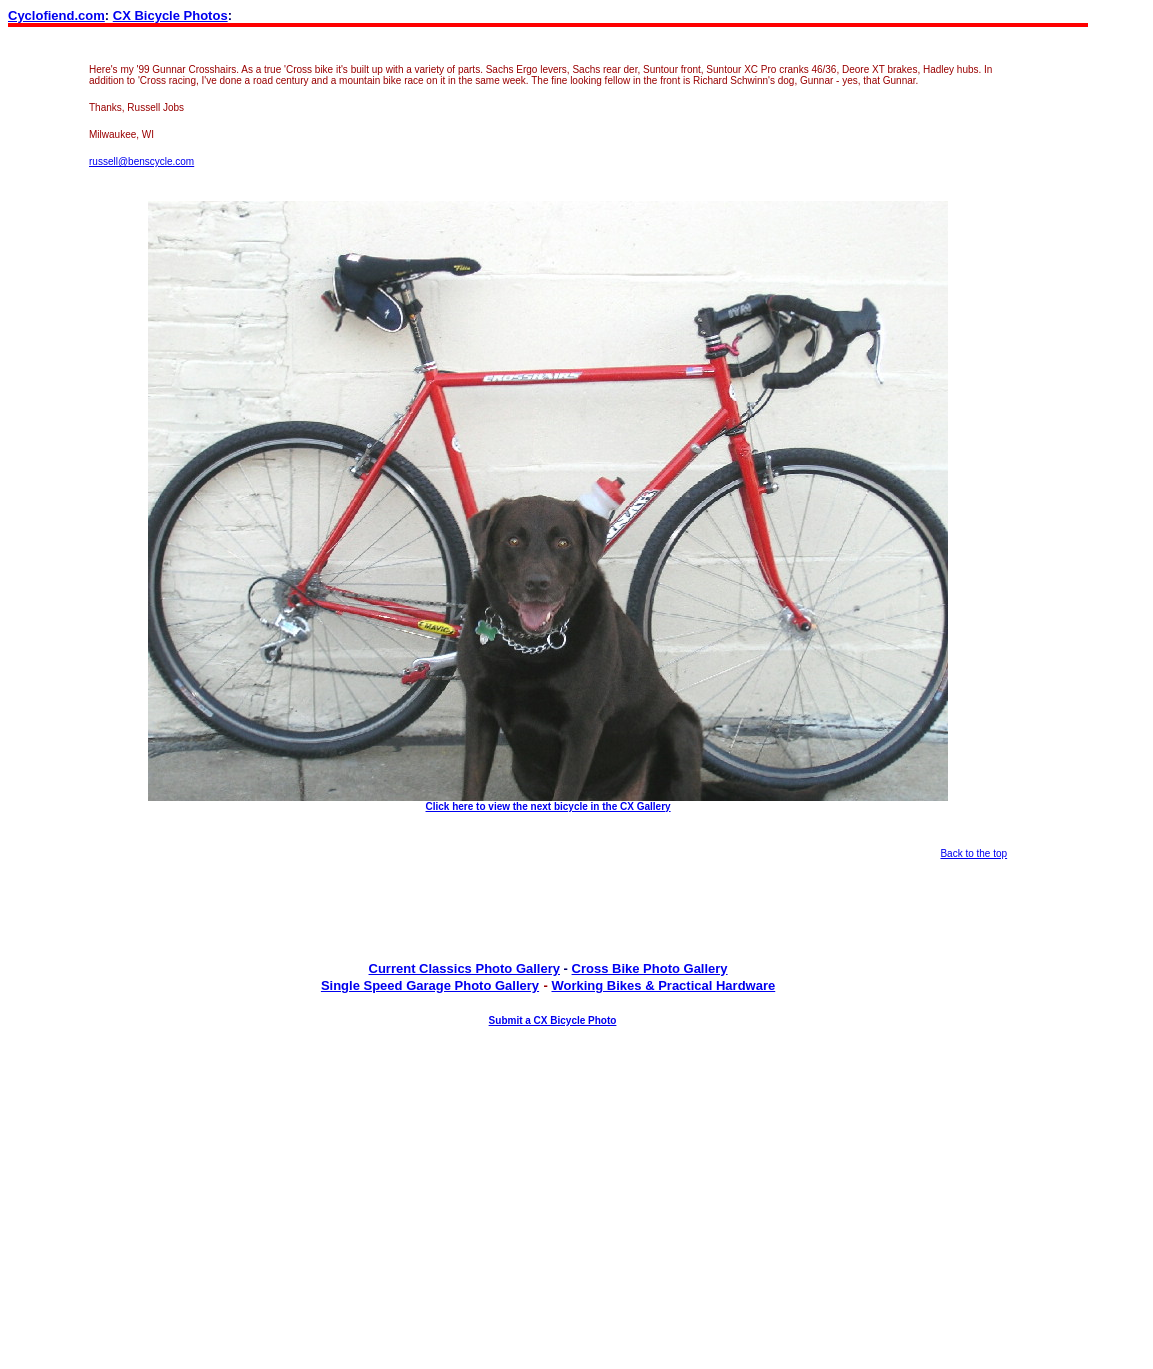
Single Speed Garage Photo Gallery (430, 985)
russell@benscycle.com (141, 161)
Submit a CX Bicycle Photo (553, 1020)
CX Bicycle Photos (170, 15)
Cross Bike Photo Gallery (650, 968)
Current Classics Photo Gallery (464, 968)
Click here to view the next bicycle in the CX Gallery (548, 806)
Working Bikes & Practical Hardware (663, 985)
